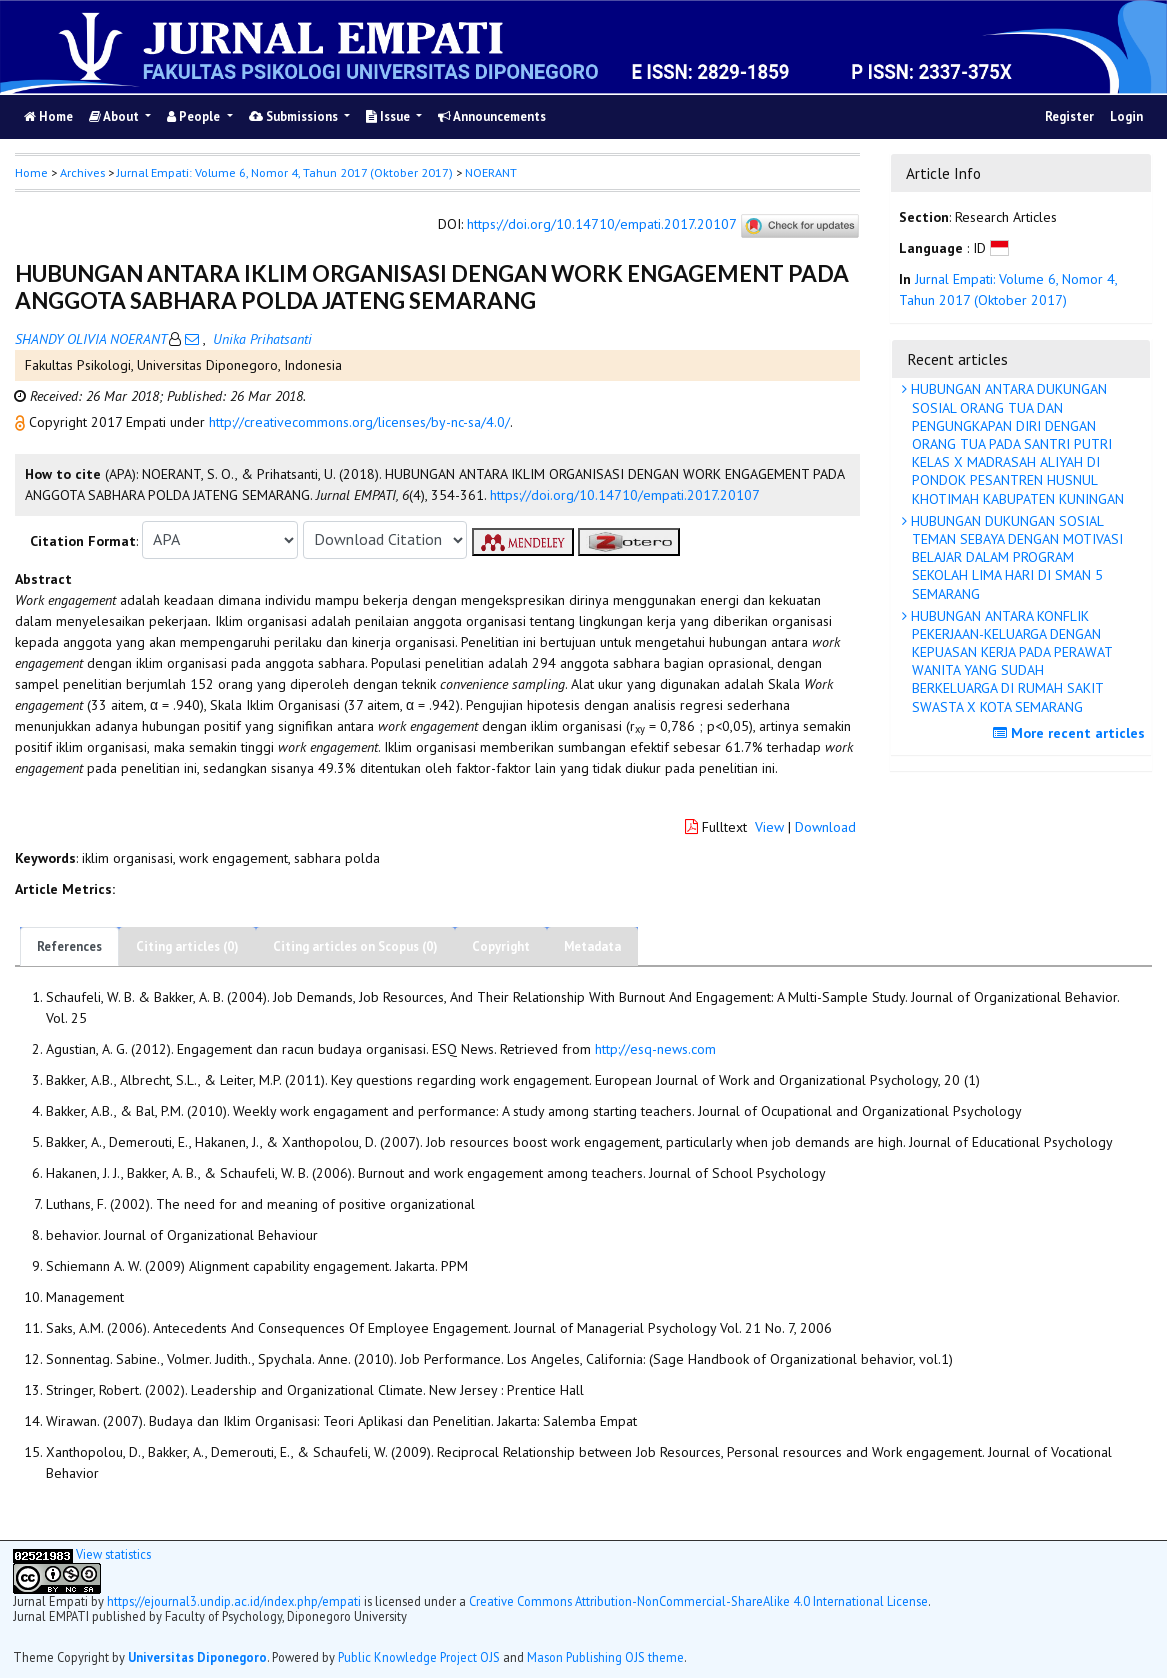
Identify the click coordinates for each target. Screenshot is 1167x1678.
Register (1069, 116)
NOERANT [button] (491, 172)
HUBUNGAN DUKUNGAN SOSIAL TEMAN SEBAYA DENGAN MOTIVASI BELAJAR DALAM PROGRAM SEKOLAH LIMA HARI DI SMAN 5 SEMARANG (1015, 557)
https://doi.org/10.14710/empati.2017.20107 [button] (625, 495)
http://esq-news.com (655, 1049)
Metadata (592, 946)
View (769, 827)
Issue (389, 116)
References (69, 946)
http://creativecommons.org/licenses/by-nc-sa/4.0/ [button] (359, 422)
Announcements (492, 116)
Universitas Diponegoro (197, 1657)
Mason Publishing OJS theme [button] (605, 1657)
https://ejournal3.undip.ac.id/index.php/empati (234, 1601)
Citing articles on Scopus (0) (355, 946)
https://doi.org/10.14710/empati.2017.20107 (601, 224)
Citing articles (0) (187, 946)
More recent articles (1071, 733)
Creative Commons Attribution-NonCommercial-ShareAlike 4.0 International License (698, 1601)
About (115, 116)
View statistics (113, 1554)
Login (1126, 116)
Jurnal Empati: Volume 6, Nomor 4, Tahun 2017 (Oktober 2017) (285, 172)
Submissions (295, 116)
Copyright (501, 946)
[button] (22, 422)
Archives (82, 172)
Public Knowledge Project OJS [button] (419, 1657)
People (195, 116)
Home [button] (31, 172)
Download (825, 827)
